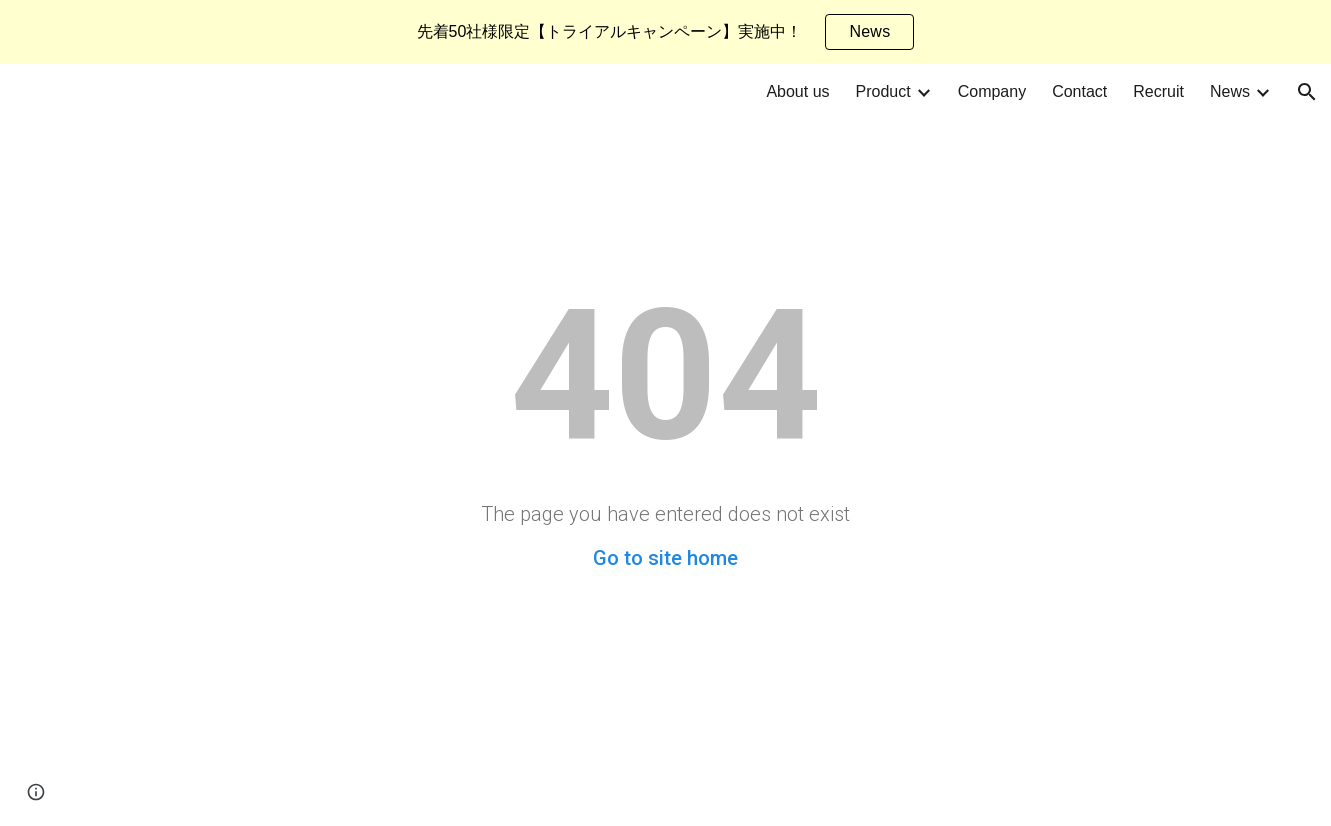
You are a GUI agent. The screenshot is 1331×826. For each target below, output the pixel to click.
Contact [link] (1079, 91)
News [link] (1230, 91)
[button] (1307, 92)
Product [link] (883, 91)
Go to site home (665, 558)
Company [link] (992, 91)
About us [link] (797, 91)
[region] (665, 32)
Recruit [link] (1158, 91)
